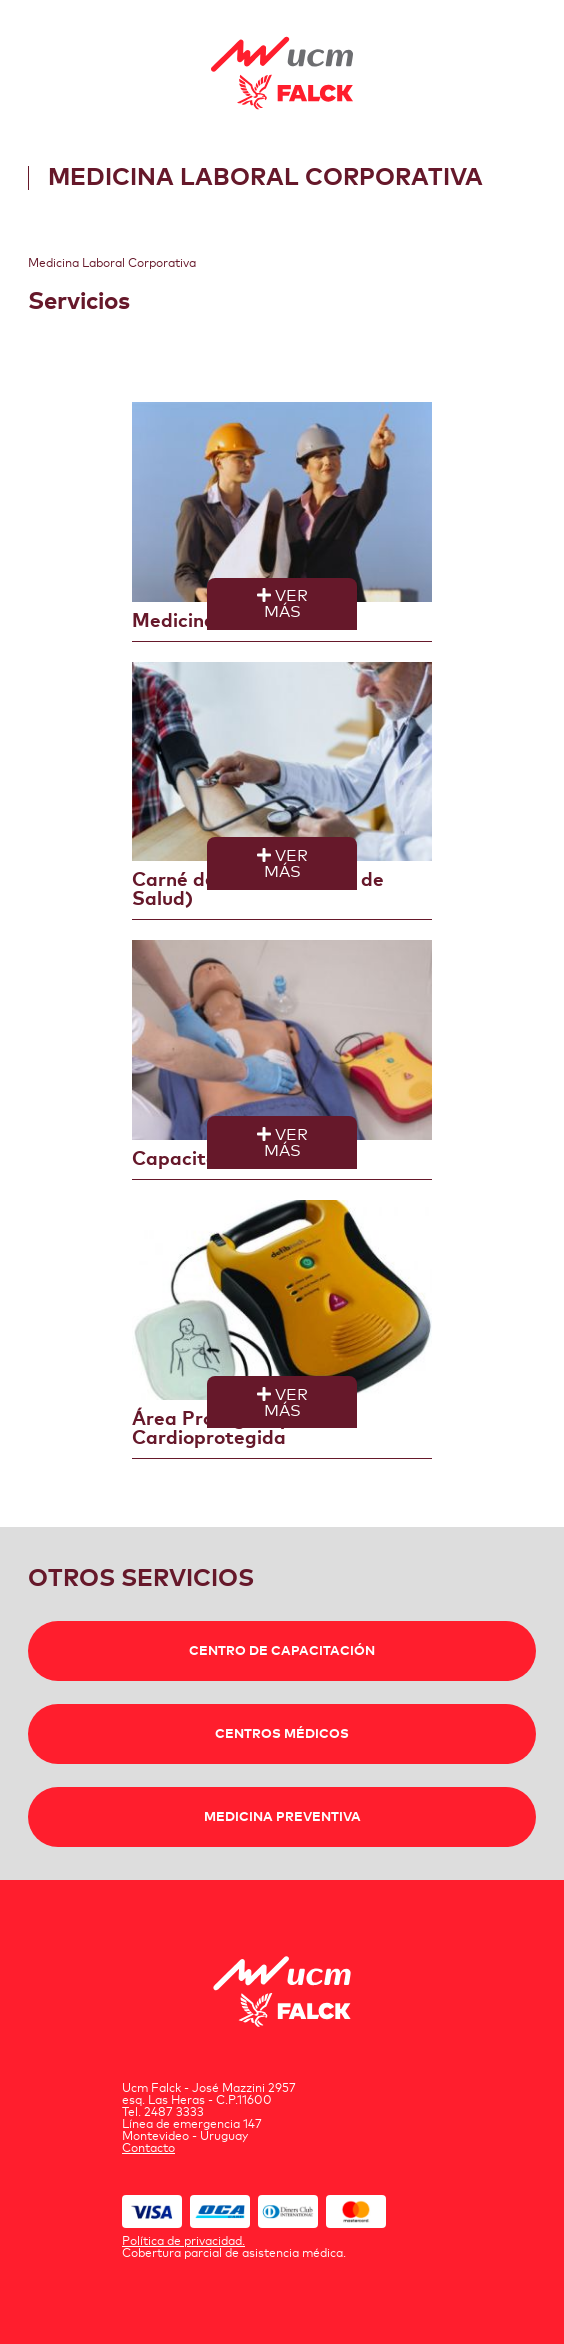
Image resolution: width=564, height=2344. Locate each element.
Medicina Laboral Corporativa (112, 264)
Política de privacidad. (183, 2242)
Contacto (148, 2149)
